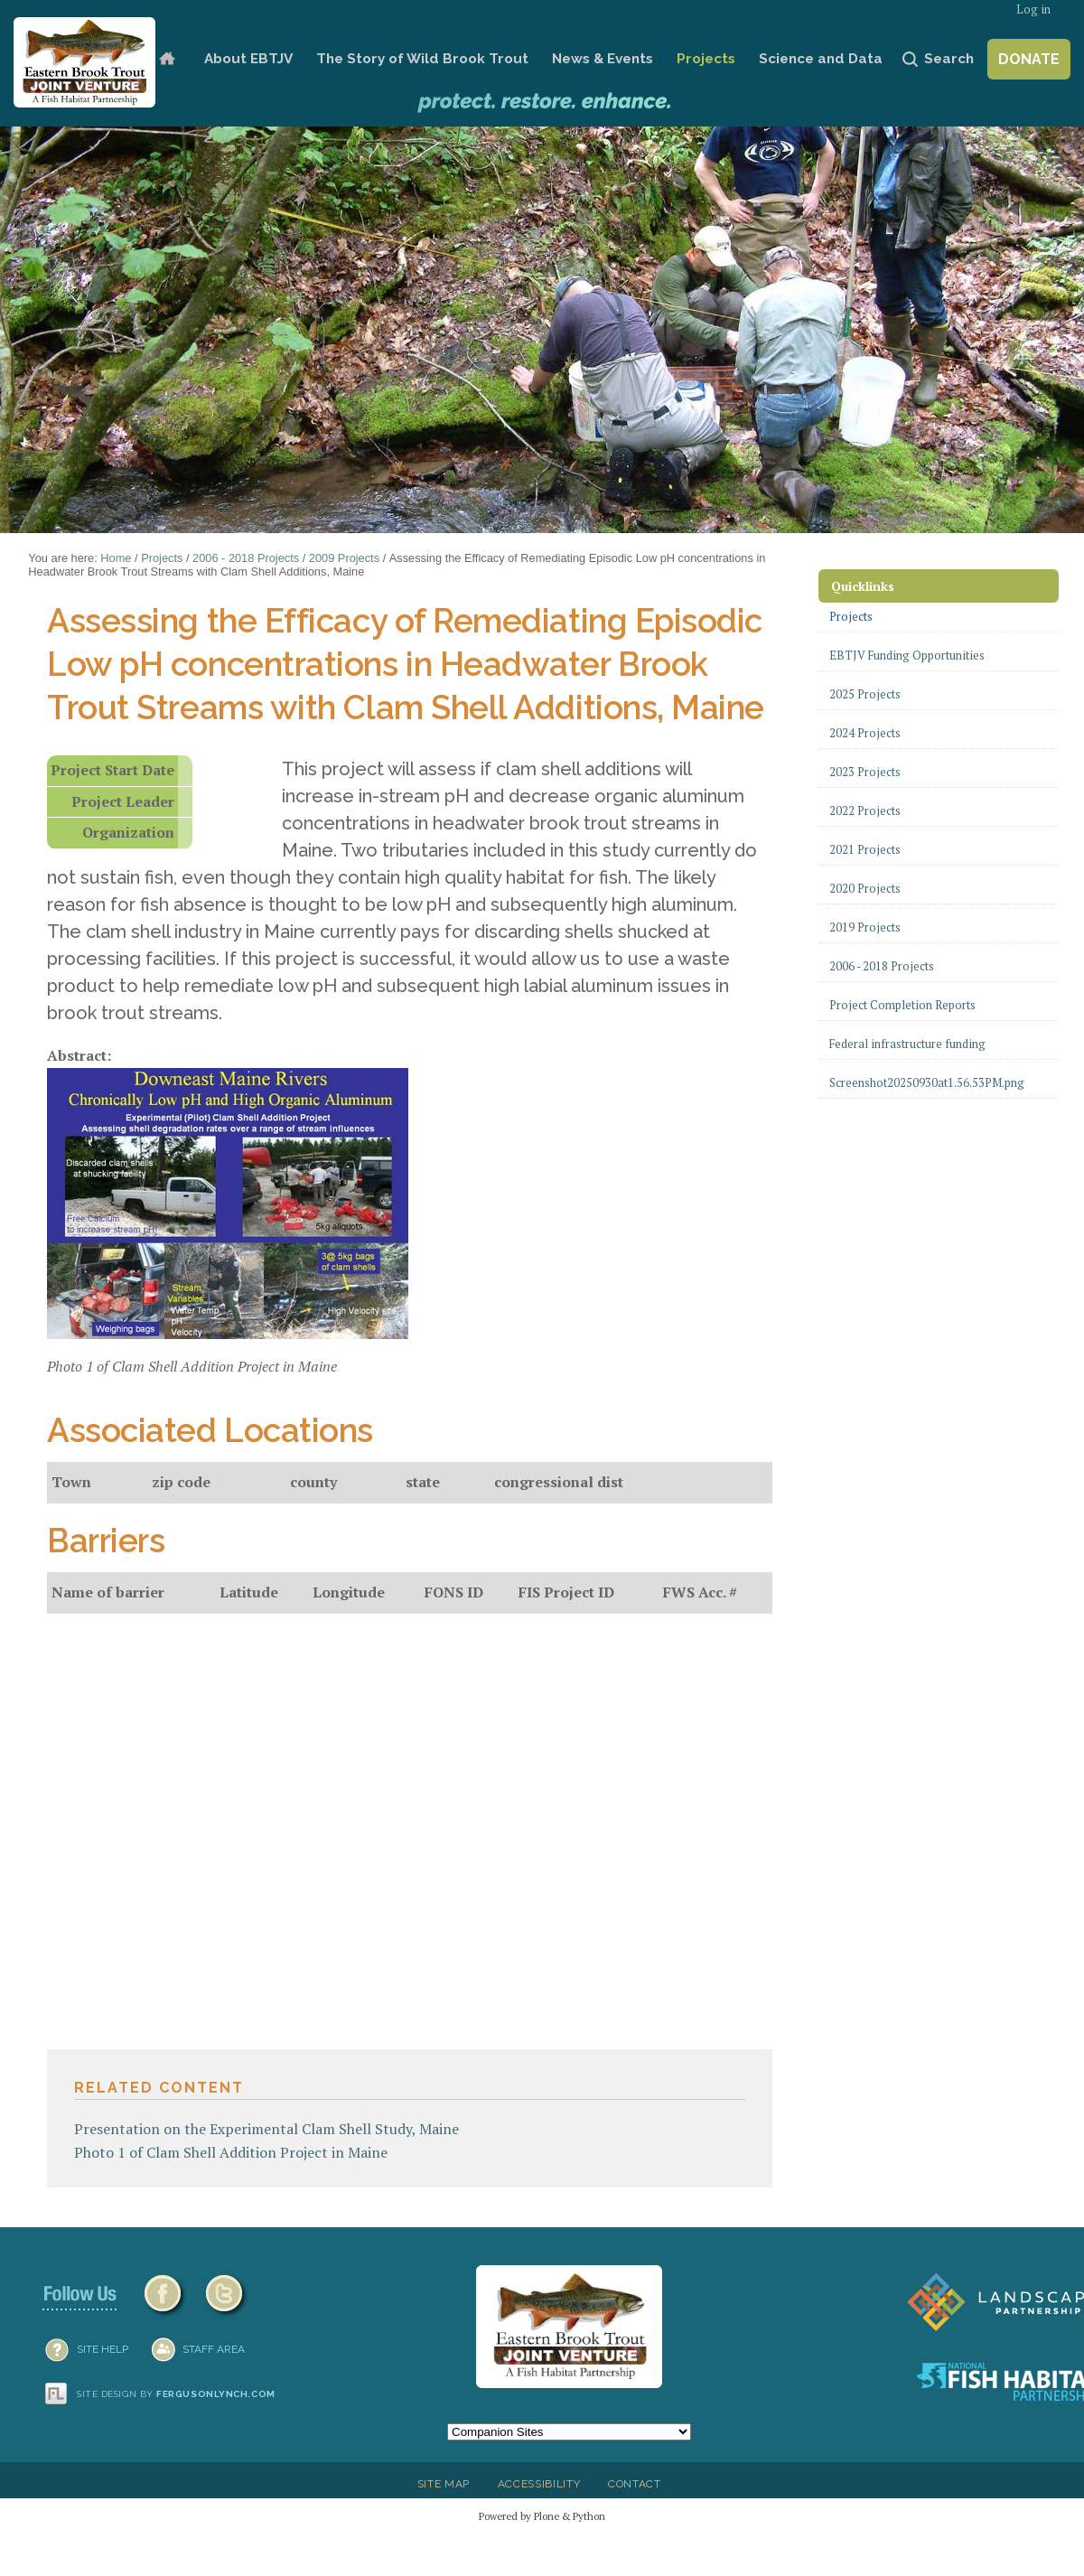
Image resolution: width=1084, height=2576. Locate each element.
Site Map (443, 2484)
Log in (1033, 9)
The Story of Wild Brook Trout (422, 59)
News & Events (602, 59)
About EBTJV (248, 59)
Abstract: (79, 1055)
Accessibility (539, 2484)
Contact (634, 2484)
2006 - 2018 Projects (245, 558)
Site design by (176, 2394)
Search (949, 59)
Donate (1029, 59)
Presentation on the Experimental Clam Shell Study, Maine (266, 2129)
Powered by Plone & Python (542, 2516)
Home (166, 59)
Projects (706, 59)
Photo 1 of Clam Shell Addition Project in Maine (231, 2152)
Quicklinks (862, 586)
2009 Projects (344, 558)
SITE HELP (102, 2349)
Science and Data (821, 59)
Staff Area (213, 2349)
